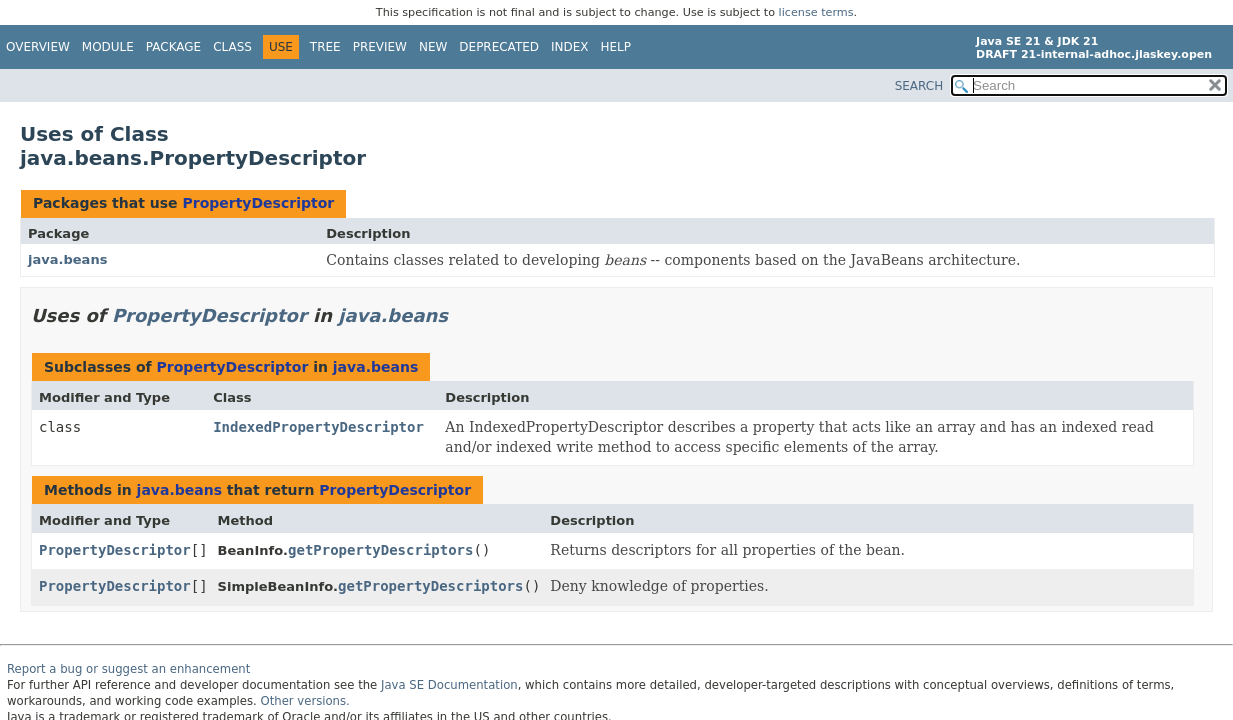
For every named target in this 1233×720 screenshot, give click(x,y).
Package (173, 47)
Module (108, 47)
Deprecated (499, 47)
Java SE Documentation (449, 685)
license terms (816, 12)
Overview (38, 47)
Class (232, 47)
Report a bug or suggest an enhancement (128, 669)
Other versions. (305, 701)
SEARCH (919, 86)
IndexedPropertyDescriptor (318, 427)
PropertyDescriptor (258, 203)
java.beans (67, 259)
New (433, 47)
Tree (325, 47)
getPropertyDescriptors (380, 550)
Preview (380, 47)
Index (570, 47)
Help (616, 47)
